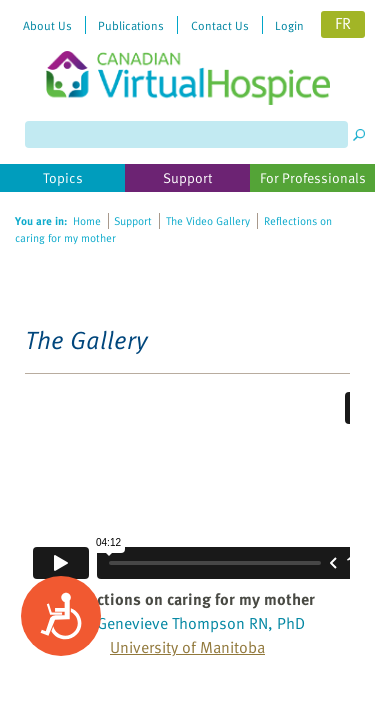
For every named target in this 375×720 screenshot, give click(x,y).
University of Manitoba (187, 647)
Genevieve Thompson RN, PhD (201, 623)
